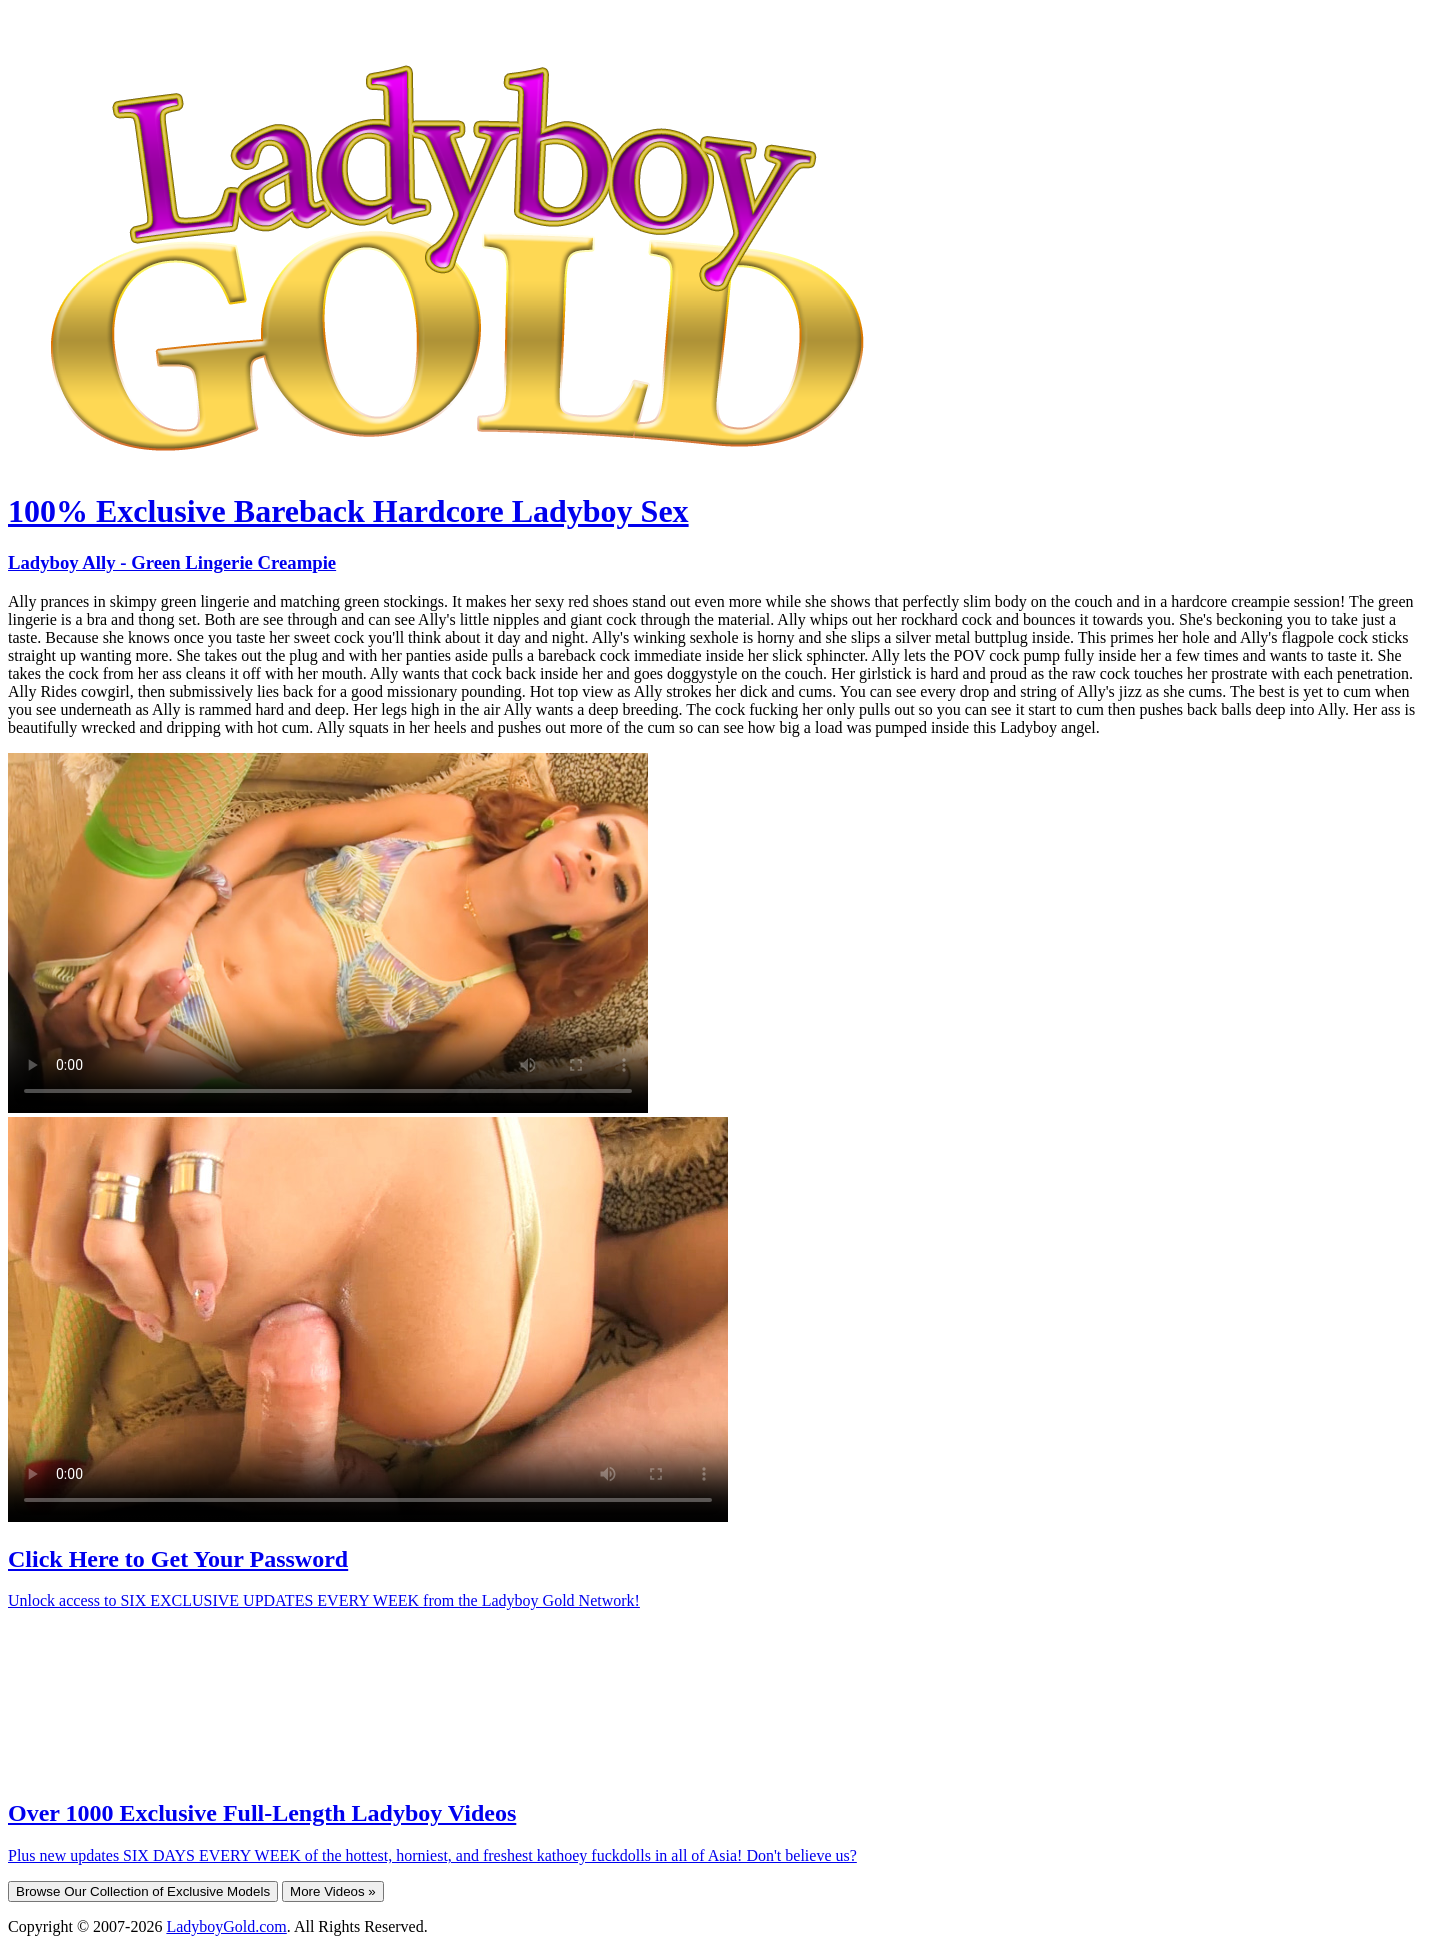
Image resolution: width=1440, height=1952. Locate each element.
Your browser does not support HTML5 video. (328, 933)
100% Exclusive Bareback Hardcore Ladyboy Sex (348, 511)
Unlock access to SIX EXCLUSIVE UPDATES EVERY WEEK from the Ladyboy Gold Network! (324, 1600)
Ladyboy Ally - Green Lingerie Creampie (172, 562)
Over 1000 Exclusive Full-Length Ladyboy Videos (262, 1813)
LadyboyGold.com (226, 1926)
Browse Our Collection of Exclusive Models (143, 1891)
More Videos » (333, 1891)
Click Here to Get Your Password (178, 1559)
